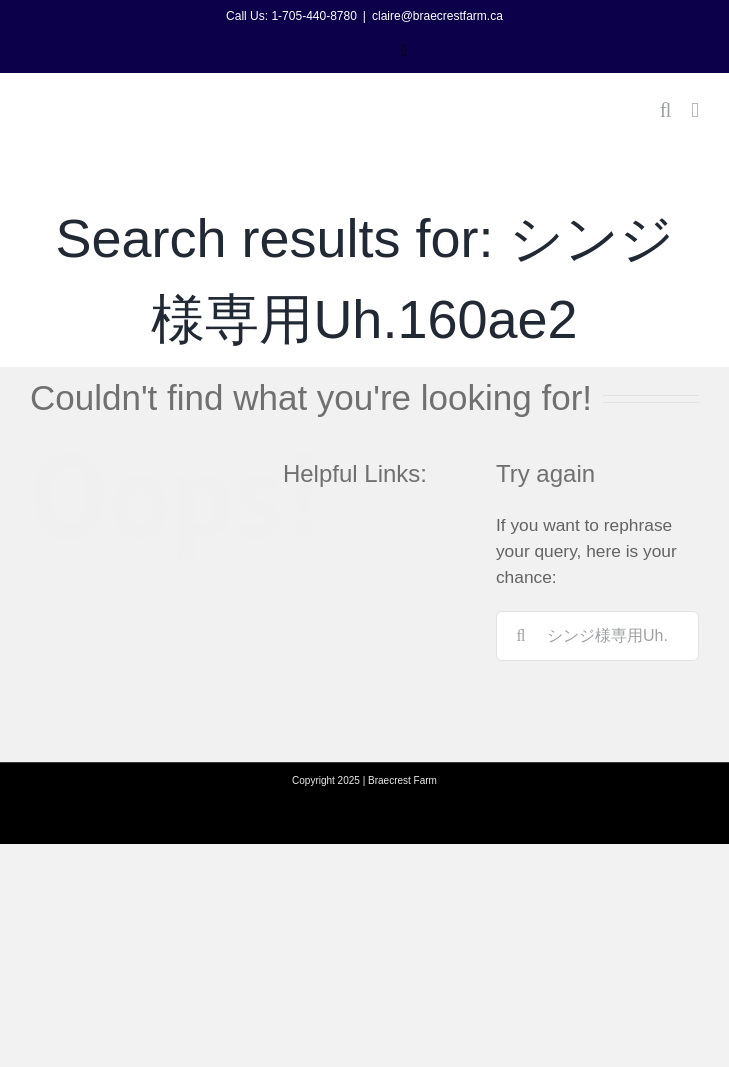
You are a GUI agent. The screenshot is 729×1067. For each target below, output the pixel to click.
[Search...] (597, 636)
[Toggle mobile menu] (695, 110)
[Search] (521, 636)
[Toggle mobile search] (666, 110)
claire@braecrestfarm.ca (437, 16)
